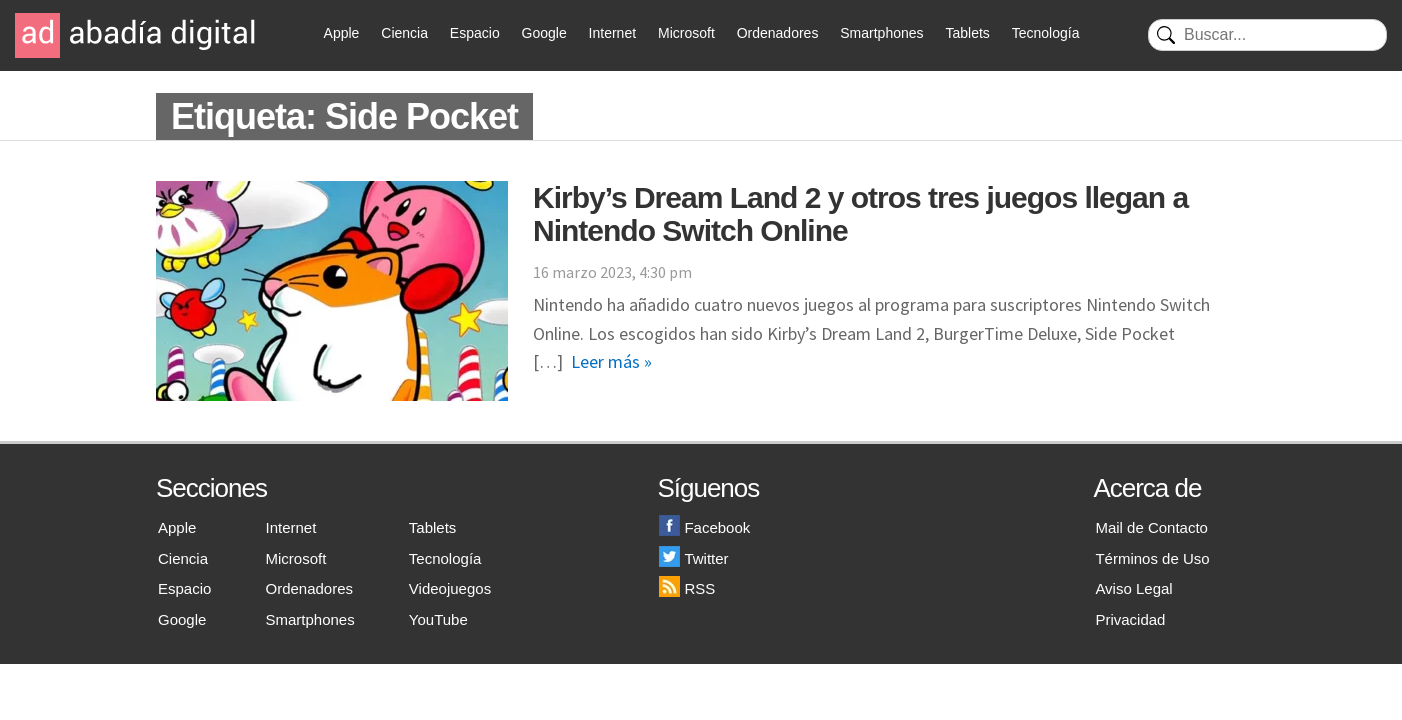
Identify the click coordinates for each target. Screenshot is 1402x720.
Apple (342, 33)
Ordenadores (778, 33)
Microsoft (686, 33)
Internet (612, 33)
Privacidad (1130, 619)
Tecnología (1046, 33)
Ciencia (404, 33)
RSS (687, 588)
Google (544, 33)
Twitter (693, 558)
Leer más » (611, 361)
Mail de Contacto (1151, 527)
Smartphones (881, 33)
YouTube (438, 619)
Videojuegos (450, 588)
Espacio (475, 33)
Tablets (967, 33)
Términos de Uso (1152, 558)
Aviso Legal (1133, 588)
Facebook (704, 527)
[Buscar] (1267, 35)
